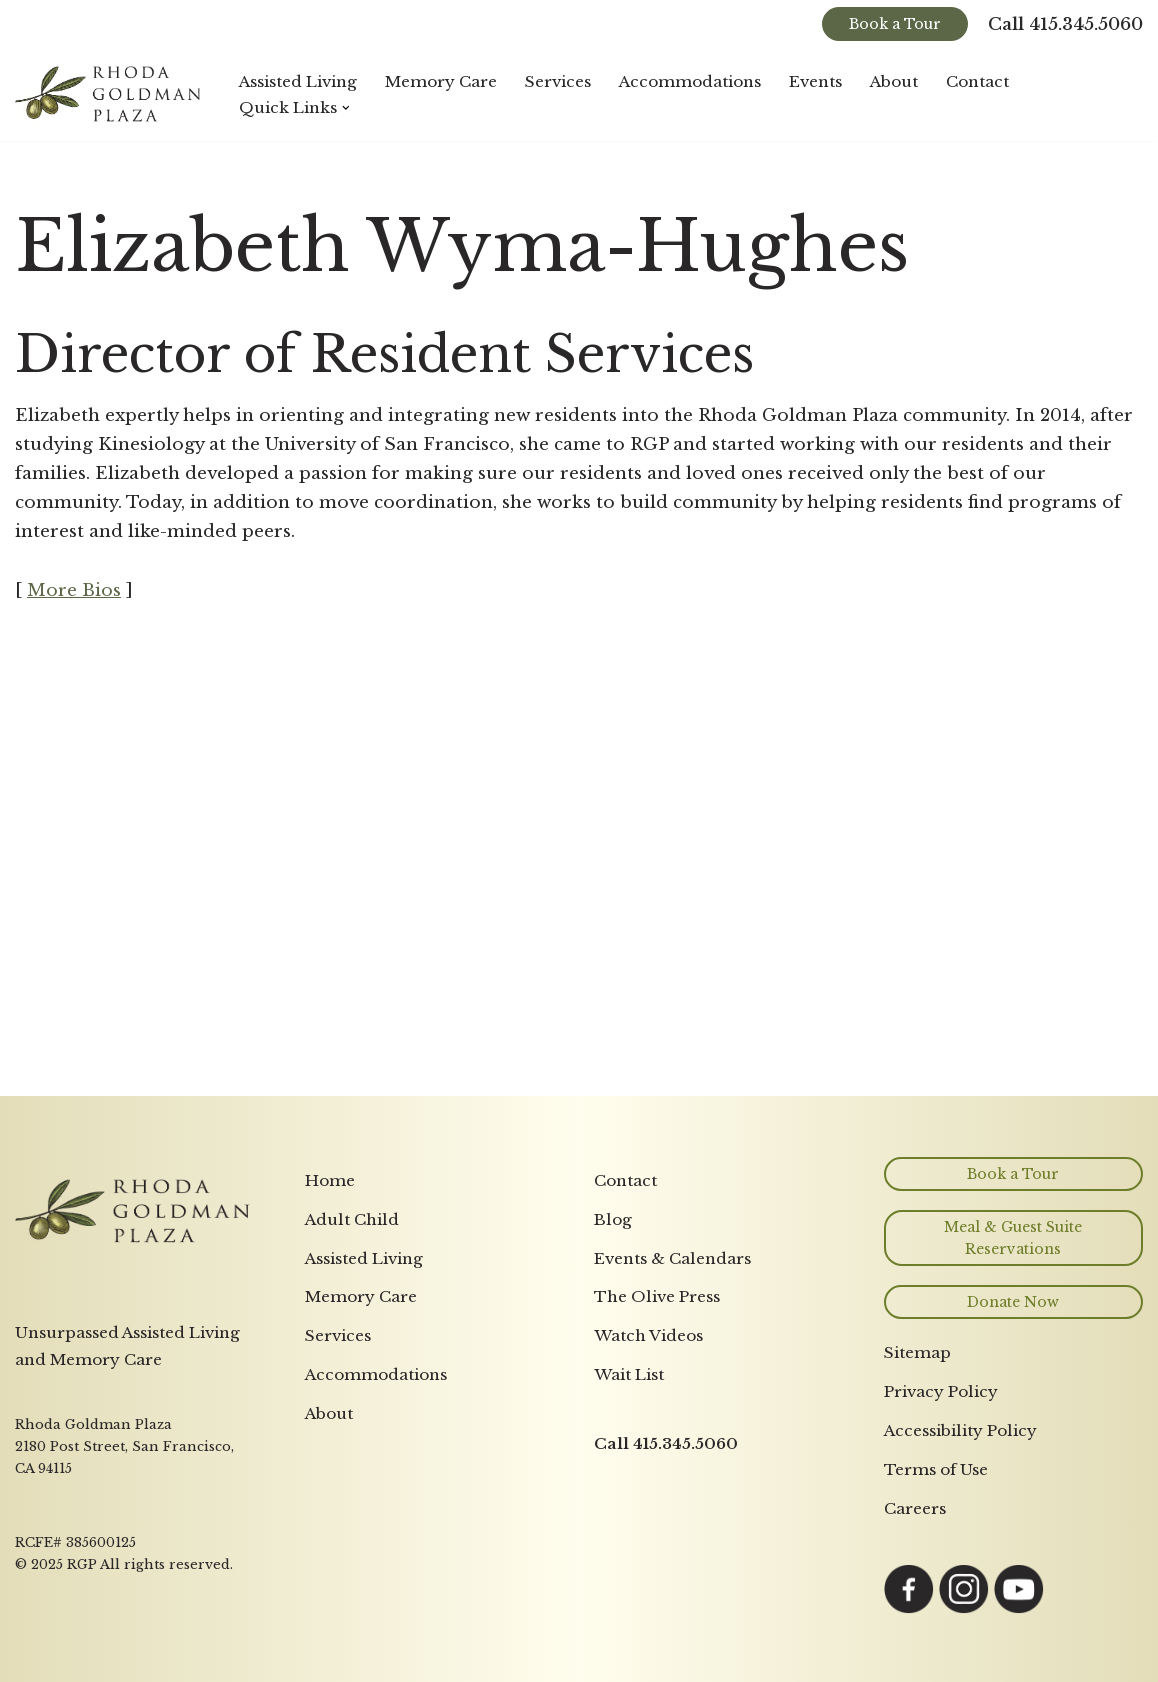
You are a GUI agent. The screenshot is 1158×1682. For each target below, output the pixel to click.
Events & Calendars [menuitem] (672, 1258)
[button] (346, 108)
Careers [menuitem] (915, 1508)
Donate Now (1013, 1302)
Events (815, 81)
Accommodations (690, 81)
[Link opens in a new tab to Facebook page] (909, 1608)
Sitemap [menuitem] (917, 1352)
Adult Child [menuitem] (352, 1219)
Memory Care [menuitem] (361, 1296)
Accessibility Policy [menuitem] (960, 1430)
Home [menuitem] (330, 1180)
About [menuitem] (329, 1413)
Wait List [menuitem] (629, 1374)
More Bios (74, 590)
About (894, 81)
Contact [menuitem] (625, 1180)
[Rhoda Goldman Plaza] (110, 94)
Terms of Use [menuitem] (936, 1469)
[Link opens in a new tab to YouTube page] (1019, 1608)
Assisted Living (298, 81)
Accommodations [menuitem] (376, 1374)
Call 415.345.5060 (1065, 24)
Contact (977, 81)
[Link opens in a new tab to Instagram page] (964, 1608)
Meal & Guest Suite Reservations (1013, 1238)
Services (558, 81)
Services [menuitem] (338, 1335)
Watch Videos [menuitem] (648, 1335)
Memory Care (441, 81)
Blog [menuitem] (613, 1219)
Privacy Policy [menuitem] (941, 1391)
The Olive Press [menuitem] (657, 1296)
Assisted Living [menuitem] (364, 1258)
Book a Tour (895, 24)
